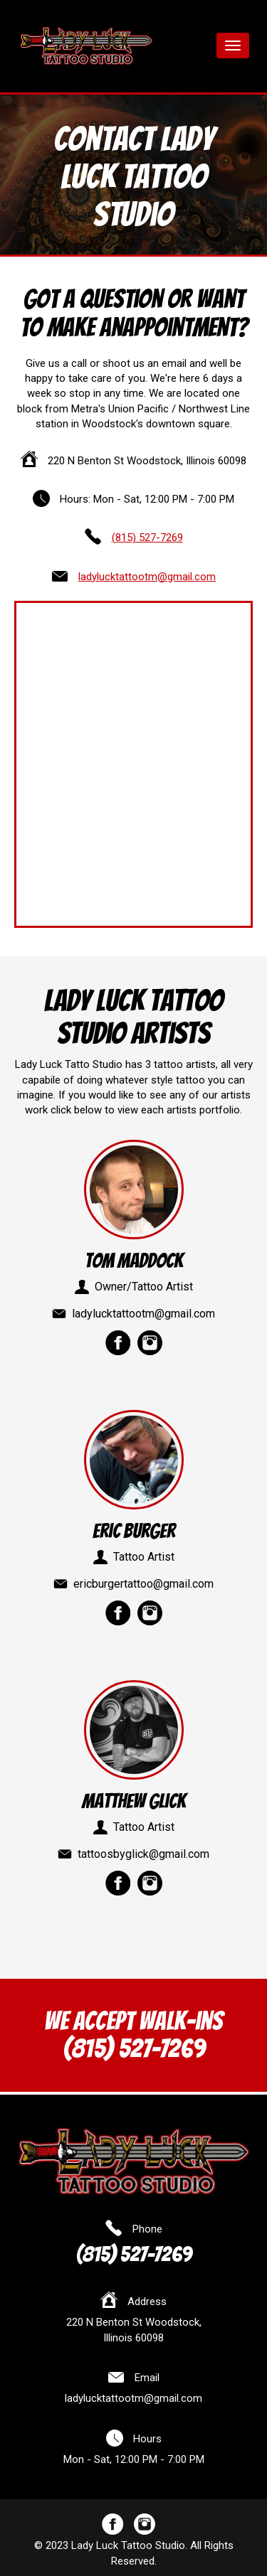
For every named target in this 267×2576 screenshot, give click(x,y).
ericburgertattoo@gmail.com (143, 1584)
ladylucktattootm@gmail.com (147, 576)
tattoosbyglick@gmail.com (143, 1854)
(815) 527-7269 (147, 537)
